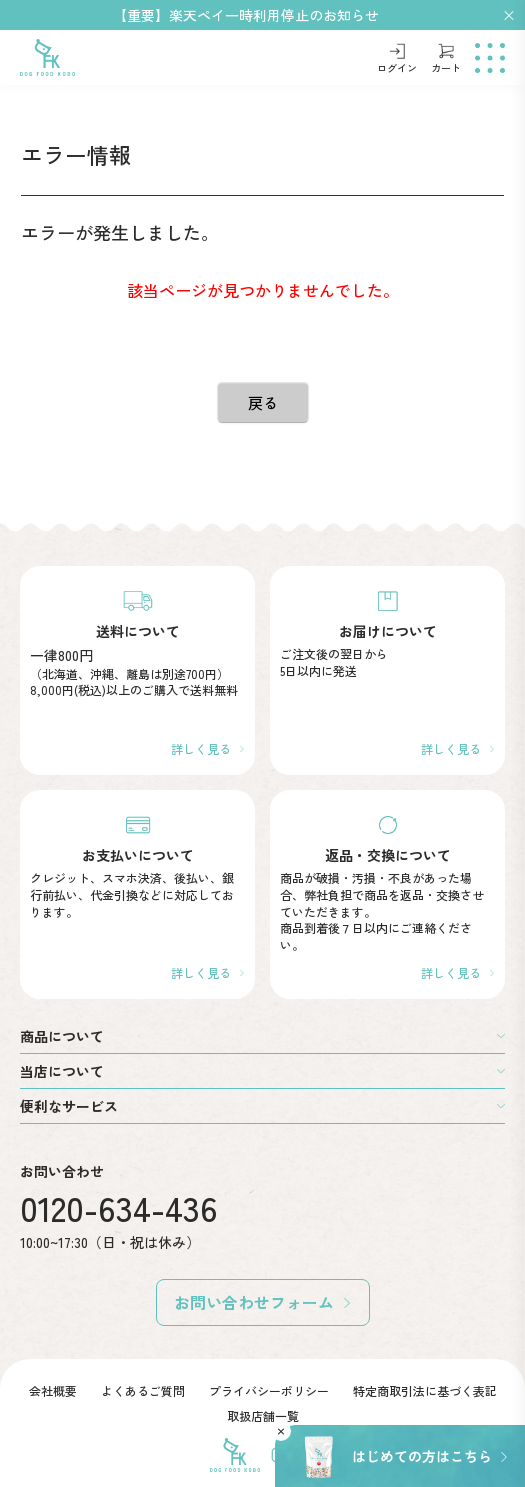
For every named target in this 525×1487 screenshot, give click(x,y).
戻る (263, 402)
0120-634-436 (119, 1207)
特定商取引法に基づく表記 (425, 1390)
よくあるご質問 (143, 1390)
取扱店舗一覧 (263, 1415)
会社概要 (53, 1390)
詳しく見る (201, 749)
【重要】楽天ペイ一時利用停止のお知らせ (246, 15)
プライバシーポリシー (269, 1390)
